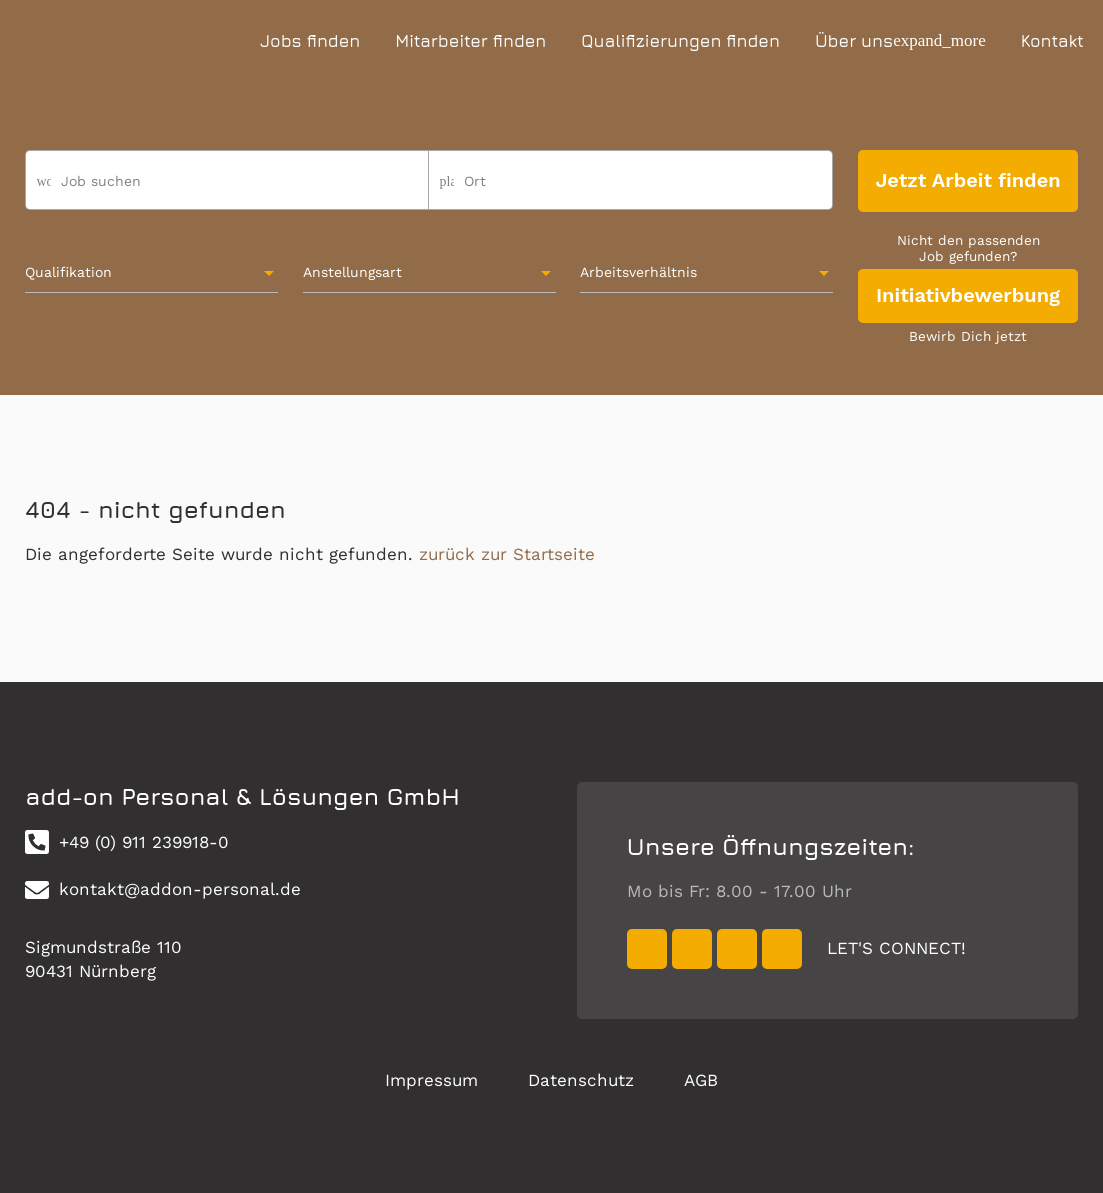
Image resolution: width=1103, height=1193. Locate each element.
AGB (701, 1080)
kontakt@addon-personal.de (163, 890)
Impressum (431, 1080)
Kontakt (1052, 41)
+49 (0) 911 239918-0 (127, 842)
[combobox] (631, 189)
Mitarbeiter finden (470, 41)
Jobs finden (310, 41)
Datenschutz (581, 1080)
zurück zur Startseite (507, 554)
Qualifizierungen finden (680, 41)
